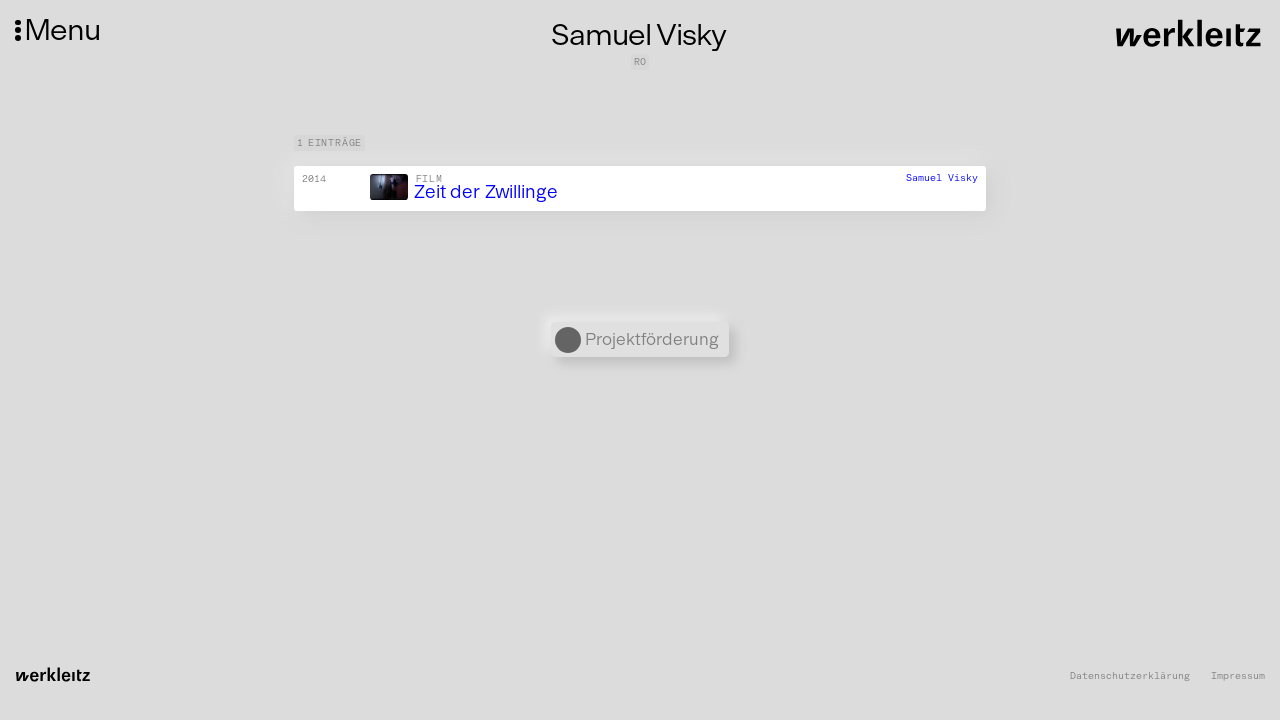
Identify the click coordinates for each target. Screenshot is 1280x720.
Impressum (1238, 676)
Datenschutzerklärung (1130, 676)
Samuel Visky (942, 178)
